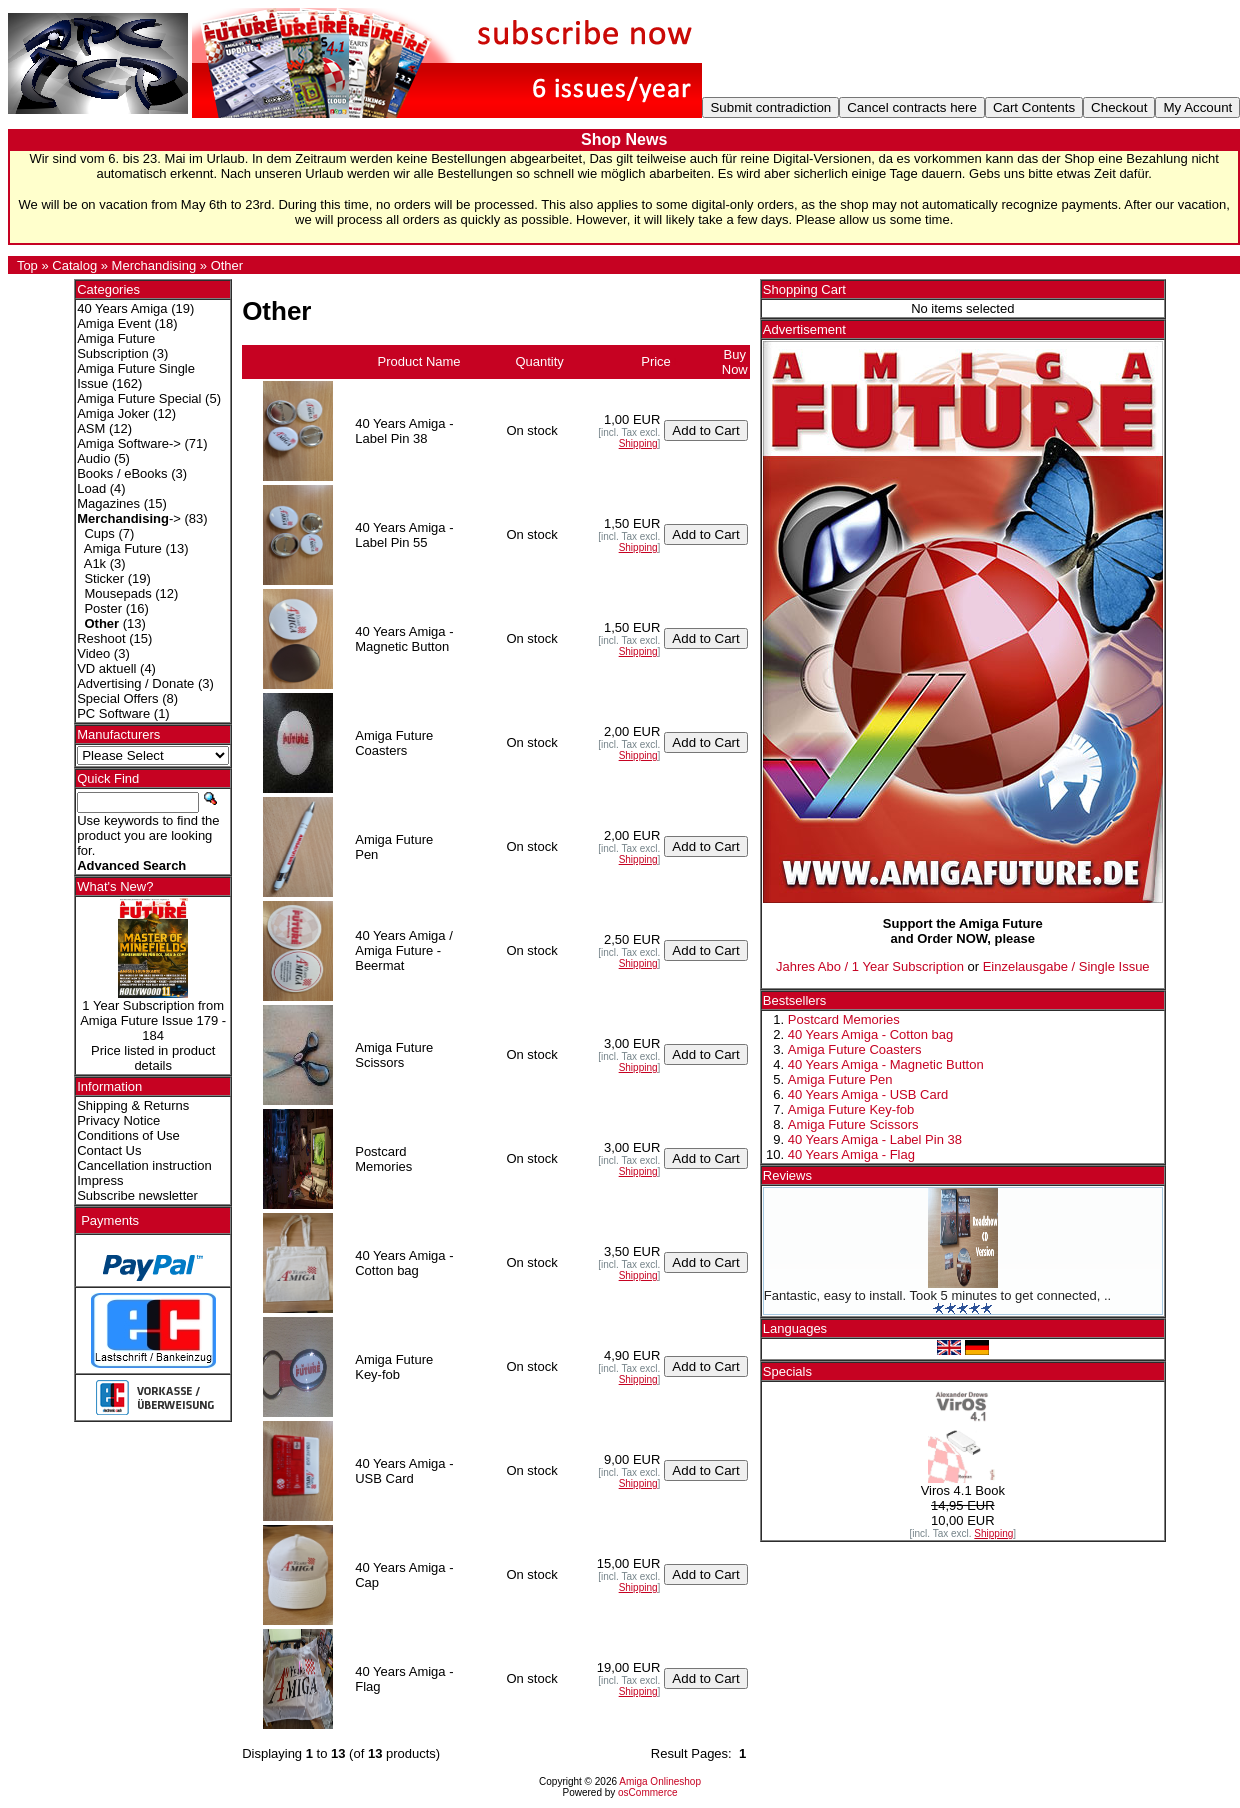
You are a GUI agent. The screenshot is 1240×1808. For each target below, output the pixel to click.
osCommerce (647, 1792)
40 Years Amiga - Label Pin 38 (875, 1139)
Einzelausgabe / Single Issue (1066, 966)
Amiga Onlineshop (660, 1781)
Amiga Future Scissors (853, 1124)
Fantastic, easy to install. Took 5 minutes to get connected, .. (937, 1295)
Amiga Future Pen (840, 1079)
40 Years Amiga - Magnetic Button (886, 1064)
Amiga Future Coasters (855, 1049)
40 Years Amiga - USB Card (868, 1094)
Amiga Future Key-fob (851, 1109)
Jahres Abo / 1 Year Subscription (870, 966)
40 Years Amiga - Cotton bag (871, 1034)
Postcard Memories (844, 1019)
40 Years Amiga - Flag (851, 1154)
